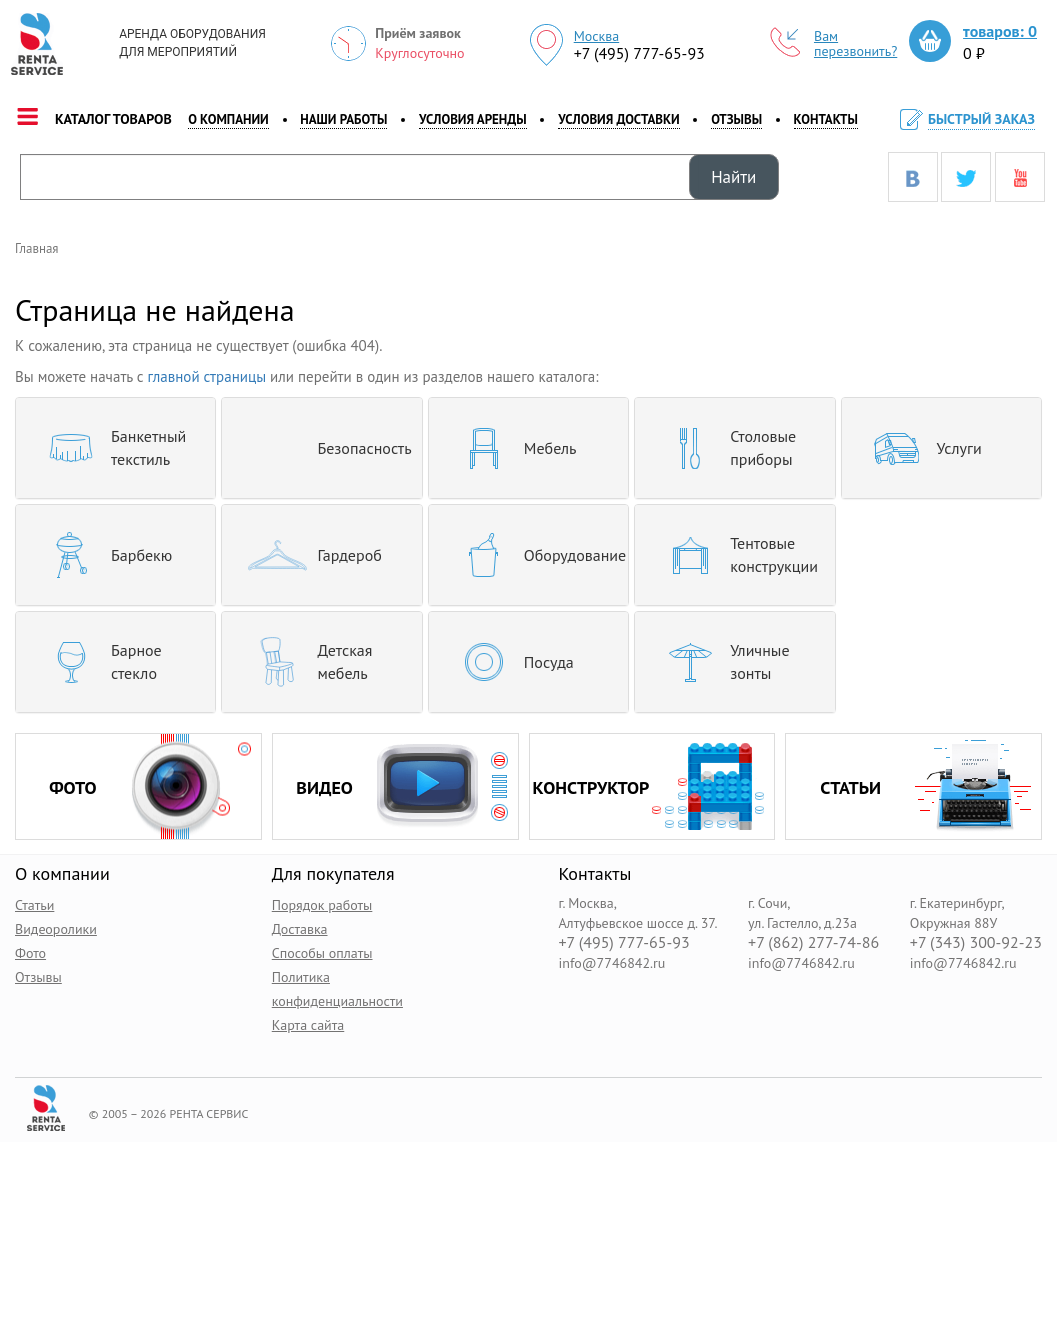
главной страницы (207, 376)
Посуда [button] (509, 662)
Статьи (34, 905)
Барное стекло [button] (96, 662)
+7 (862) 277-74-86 (813, 942)
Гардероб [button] (309, 555)
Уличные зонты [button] (719, 662)
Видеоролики (56, 929)
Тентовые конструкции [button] (734, 555)
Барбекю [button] (101, 555)
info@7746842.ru (612, 963)
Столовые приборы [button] (723, 448)
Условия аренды (473, 119)
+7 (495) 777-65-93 (639, 53)
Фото (30, 953)
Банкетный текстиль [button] (108, 448)
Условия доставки (618, 119)
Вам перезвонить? (834, 44)
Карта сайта (308, 1025)
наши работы (343, 119)
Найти (733, 177)
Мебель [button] (510, 448)
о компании (228, 119)
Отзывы (736, 119)
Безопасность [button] (321, 448)
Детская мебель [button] (304, 662)
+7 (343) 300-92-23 (976, 942)
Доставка (300, 929)
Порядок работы (322, 905)
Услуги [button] (919, 448)
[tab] (115, 448)
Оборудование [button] (528, 555)
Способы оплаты (322, 953)
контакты (826, 119)
